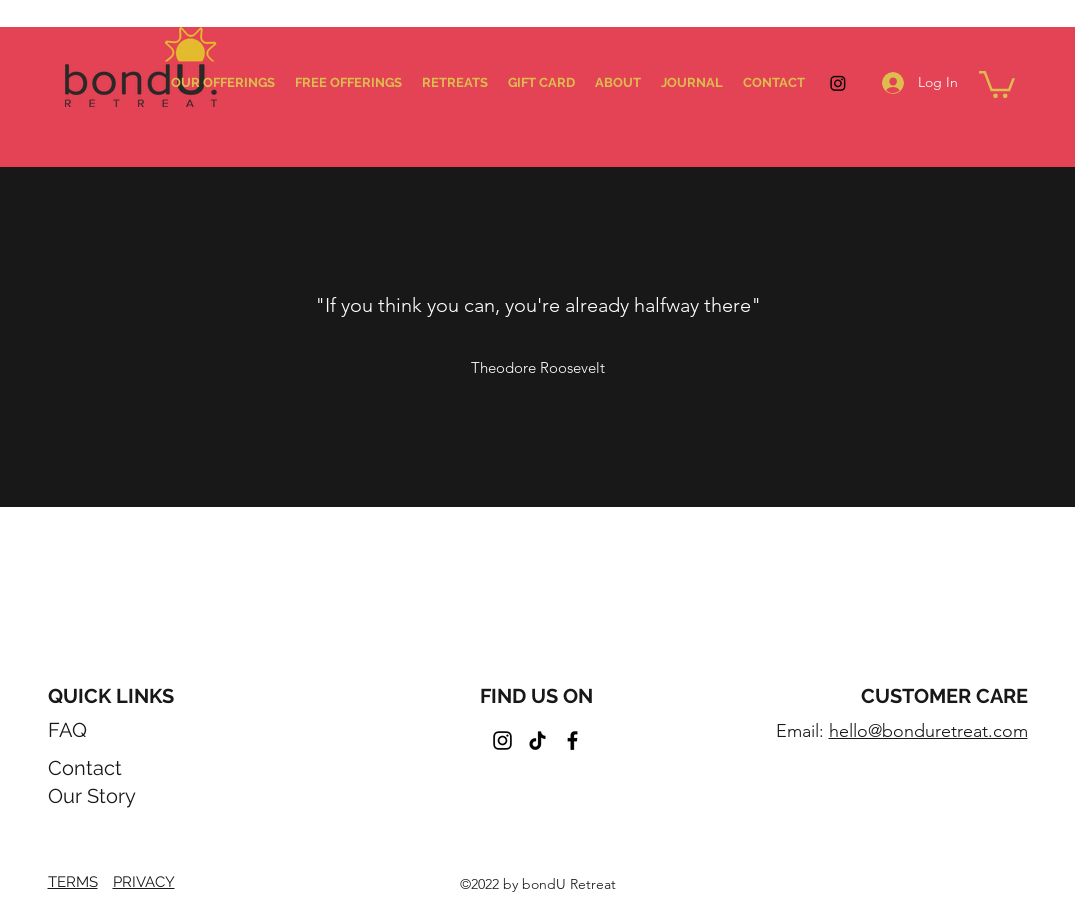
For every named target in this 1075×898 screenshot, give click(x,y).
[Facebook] (572, 740)
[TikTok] (537, 740)
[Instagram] (838, 83)
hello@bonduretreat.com (928, 731)
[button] (997, 83)
